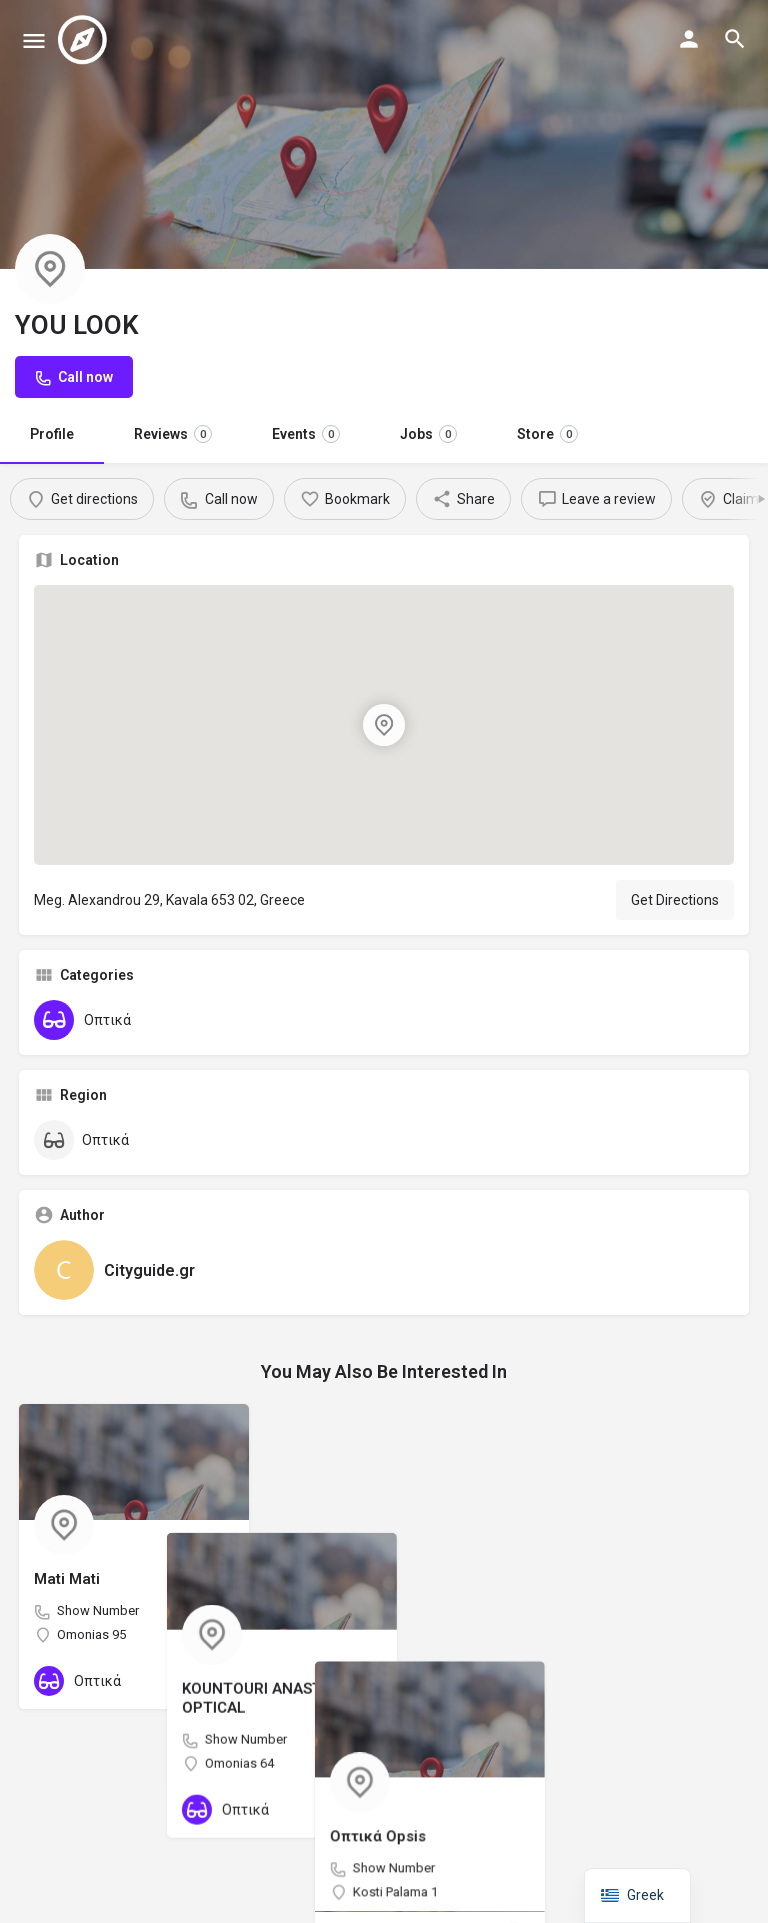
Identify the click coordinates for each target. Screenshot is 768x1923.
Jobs (428, 434)
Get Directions (675, 900)
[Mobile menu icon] (34, 40)
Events (306, 434)
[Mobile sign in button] (689, 39)
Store (547, 434)
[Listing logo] (50, 269)
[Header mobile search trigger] (735, 39)
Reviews (173, 434)
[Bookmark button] (218, 1681)
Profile (52, 434)
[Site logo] (85, 40)
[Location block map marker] (384, 725)
